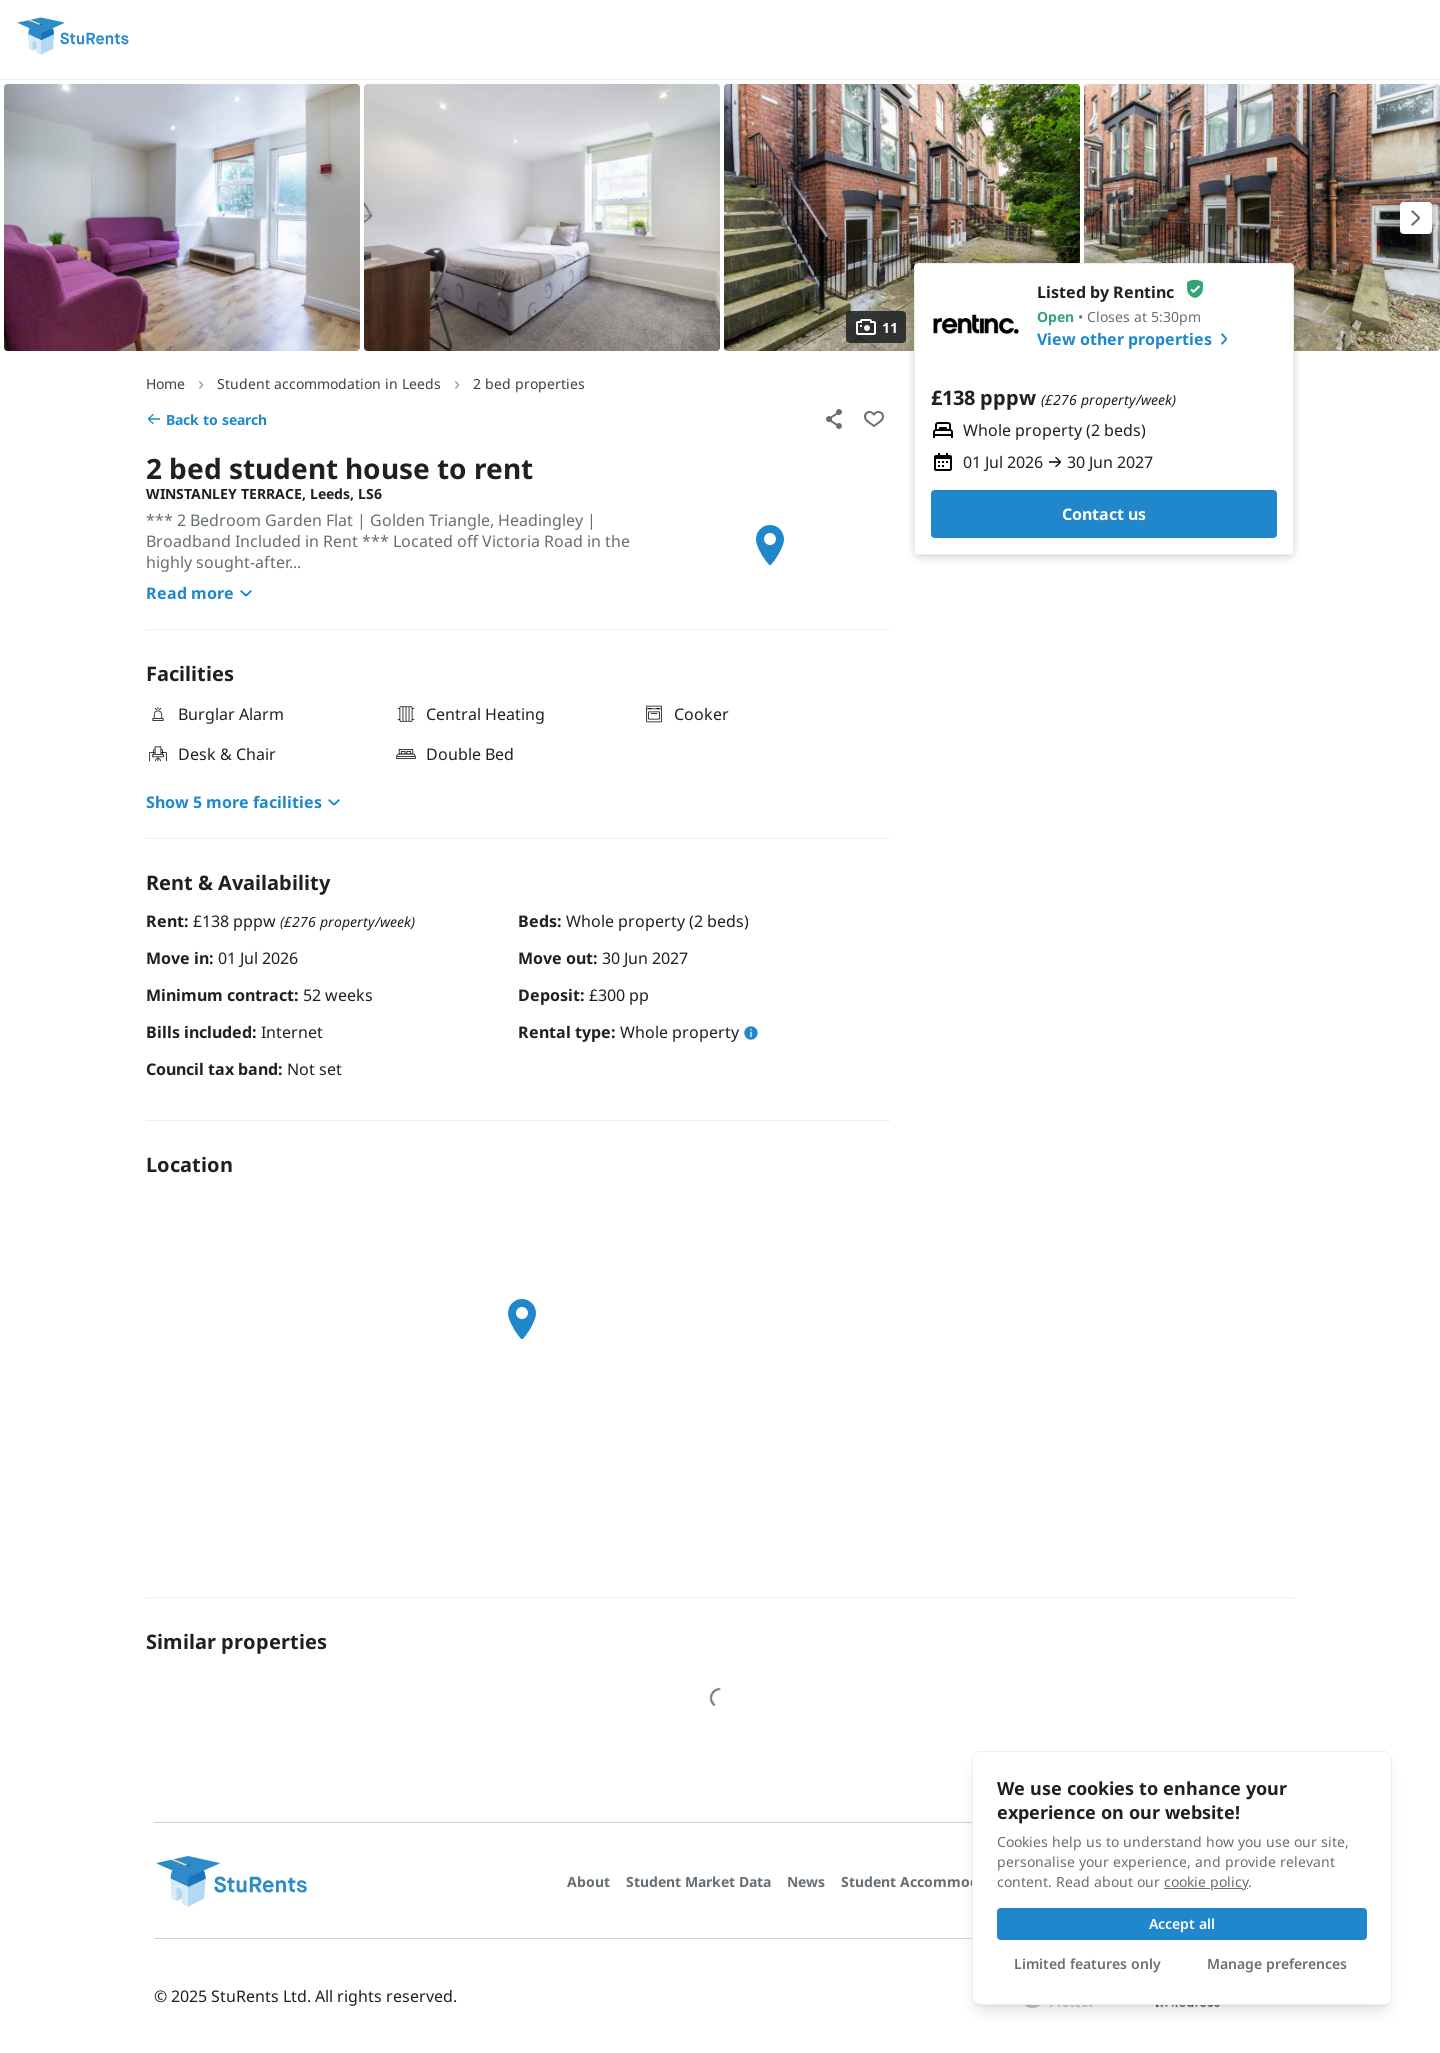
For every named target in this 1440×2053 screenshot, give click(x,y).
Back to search (206, 419)
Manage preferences (1277, 1963)
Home (165, 383)
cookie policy (1206, 1881)
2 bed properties (529, 383)
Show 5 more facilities (246, 802)
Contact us (1104, 514)
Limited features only (1087, 1963)
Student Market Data (698, 1881)
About (588, 1881)
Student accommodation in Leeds (329, 383)
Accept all (1182, 1923)
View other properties (1136, 339)
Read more (202, 593)
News (806, 1881)
